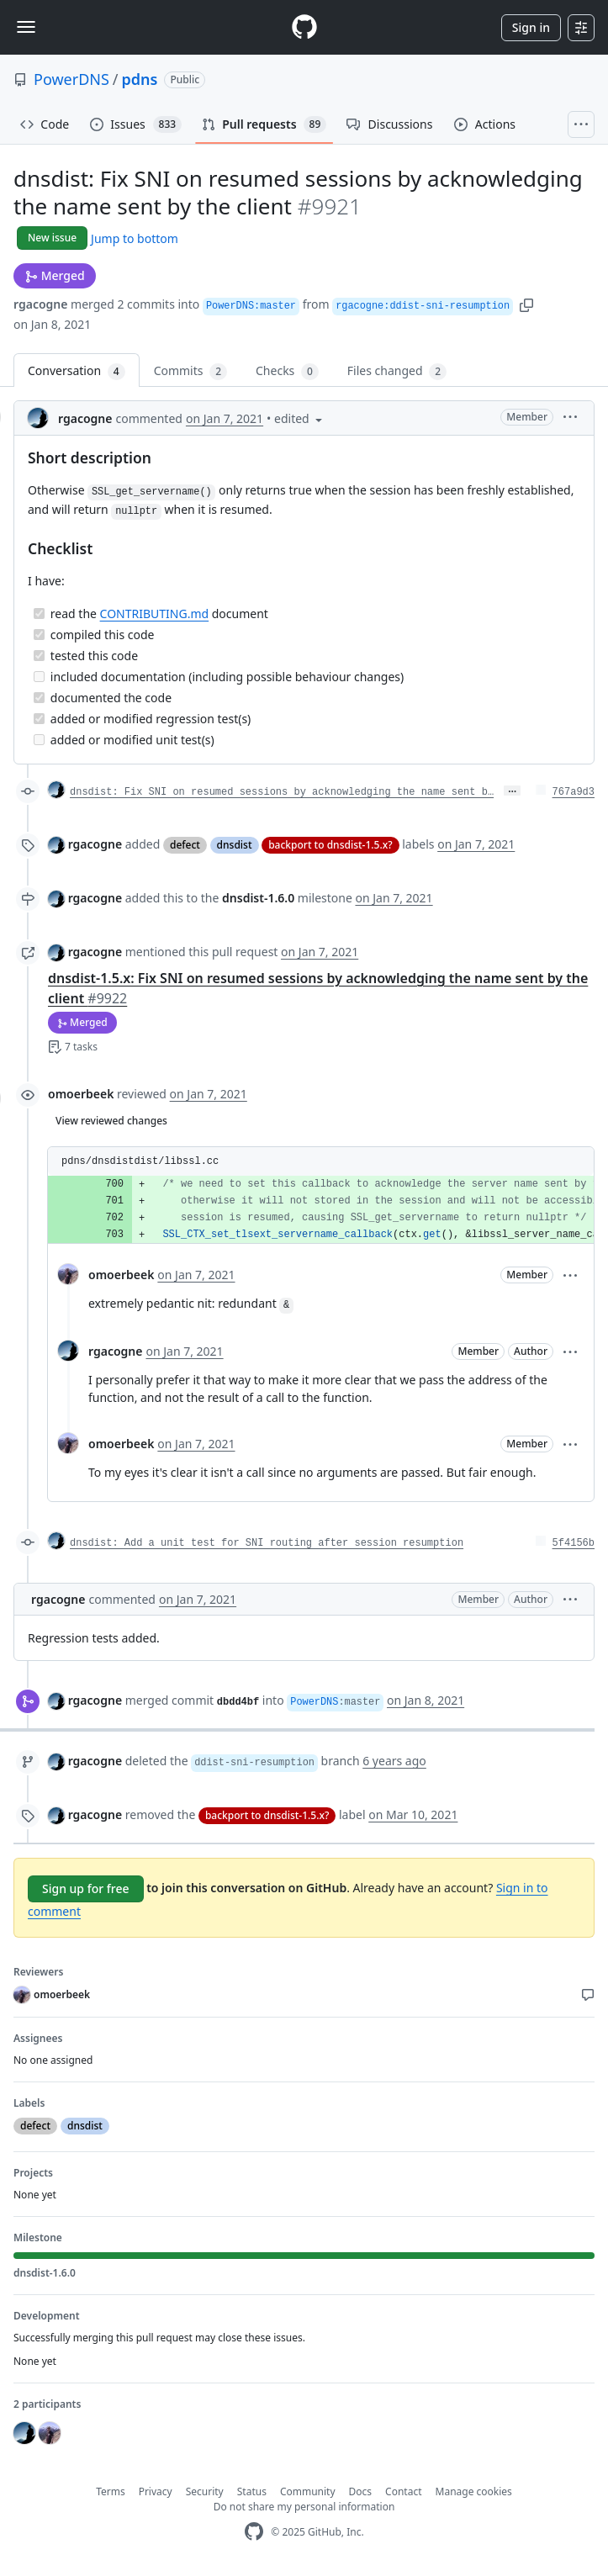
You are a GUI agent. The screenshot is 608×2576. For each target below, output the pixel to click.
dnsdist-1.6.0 (258, 898)
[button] (526, 304)
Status (252, 2491)
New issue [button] (52, 237)
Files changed (397, 371)
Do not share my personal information (304, 2506)
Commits (190, 371)
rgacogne (40, 304)
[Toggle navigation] (26, 27)
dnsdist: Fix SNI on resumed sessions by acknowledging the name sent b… (282, 792)
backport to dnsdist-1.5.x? (330, 845)
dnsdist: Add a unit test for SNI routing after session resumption (266, 1543)
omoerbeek (81, 1094)
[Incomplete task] (39, 676)
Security (205, 2491)
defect (185, 845)
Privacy (155, 2491)
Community (308, 2491)
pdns (140, 79)
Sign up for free (86, 1888)
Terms (110, 2491)
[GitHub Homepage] (254, 2531)
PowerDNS (71, 79)
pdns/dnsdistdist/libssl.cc (140, 1161)
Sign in (531, 27)
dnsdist (234, 845)
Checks (287, 371)
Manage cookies (474, 2491)
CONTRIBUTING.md (154, 614)
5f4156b (573, 1543)
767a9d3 (573, 792)
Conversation (76, 371)
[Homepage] (304, 27)
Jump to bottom (134, 238)
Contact (403, 2491)
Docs (361, 2491)
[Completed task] (39, 613)
